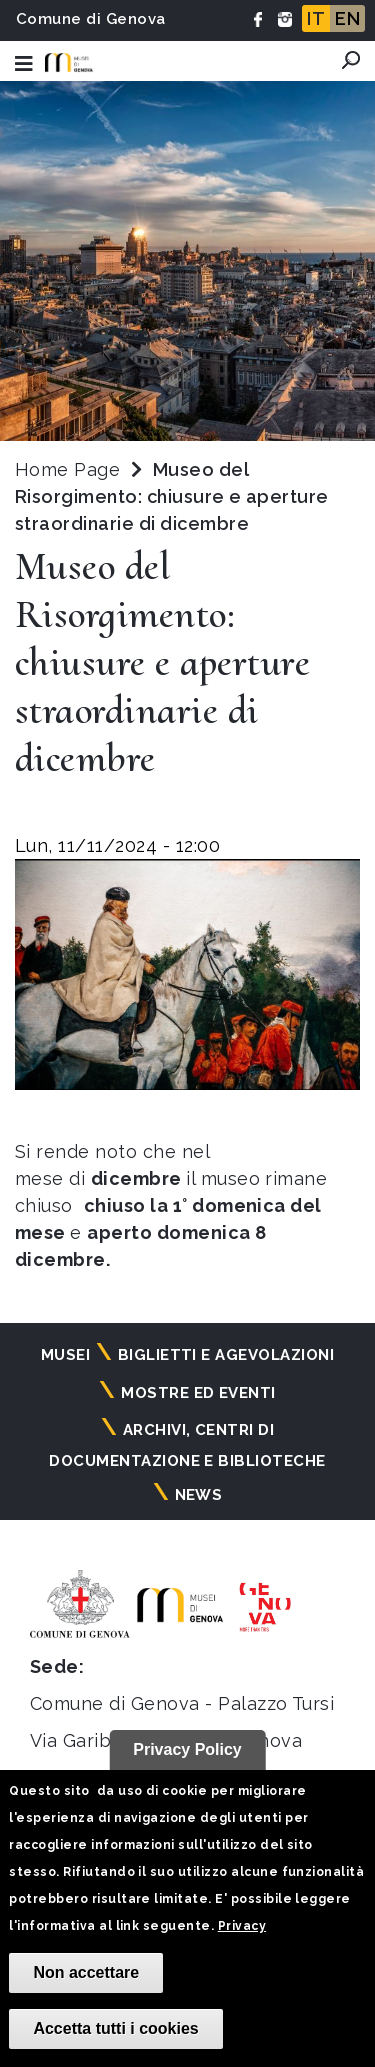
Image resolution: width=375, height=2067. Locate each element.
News (199, 1495)
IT (316, 18)
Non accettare (86, 1972)
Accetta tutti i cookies (115, 2028)
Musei (65, 1355)
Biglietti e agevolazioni (226, 1355)
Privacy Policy (187, 1749)
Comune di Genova (91, 19)
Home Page (67, 469)
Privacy (242, 1926)
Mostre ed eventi (198, 1393)
